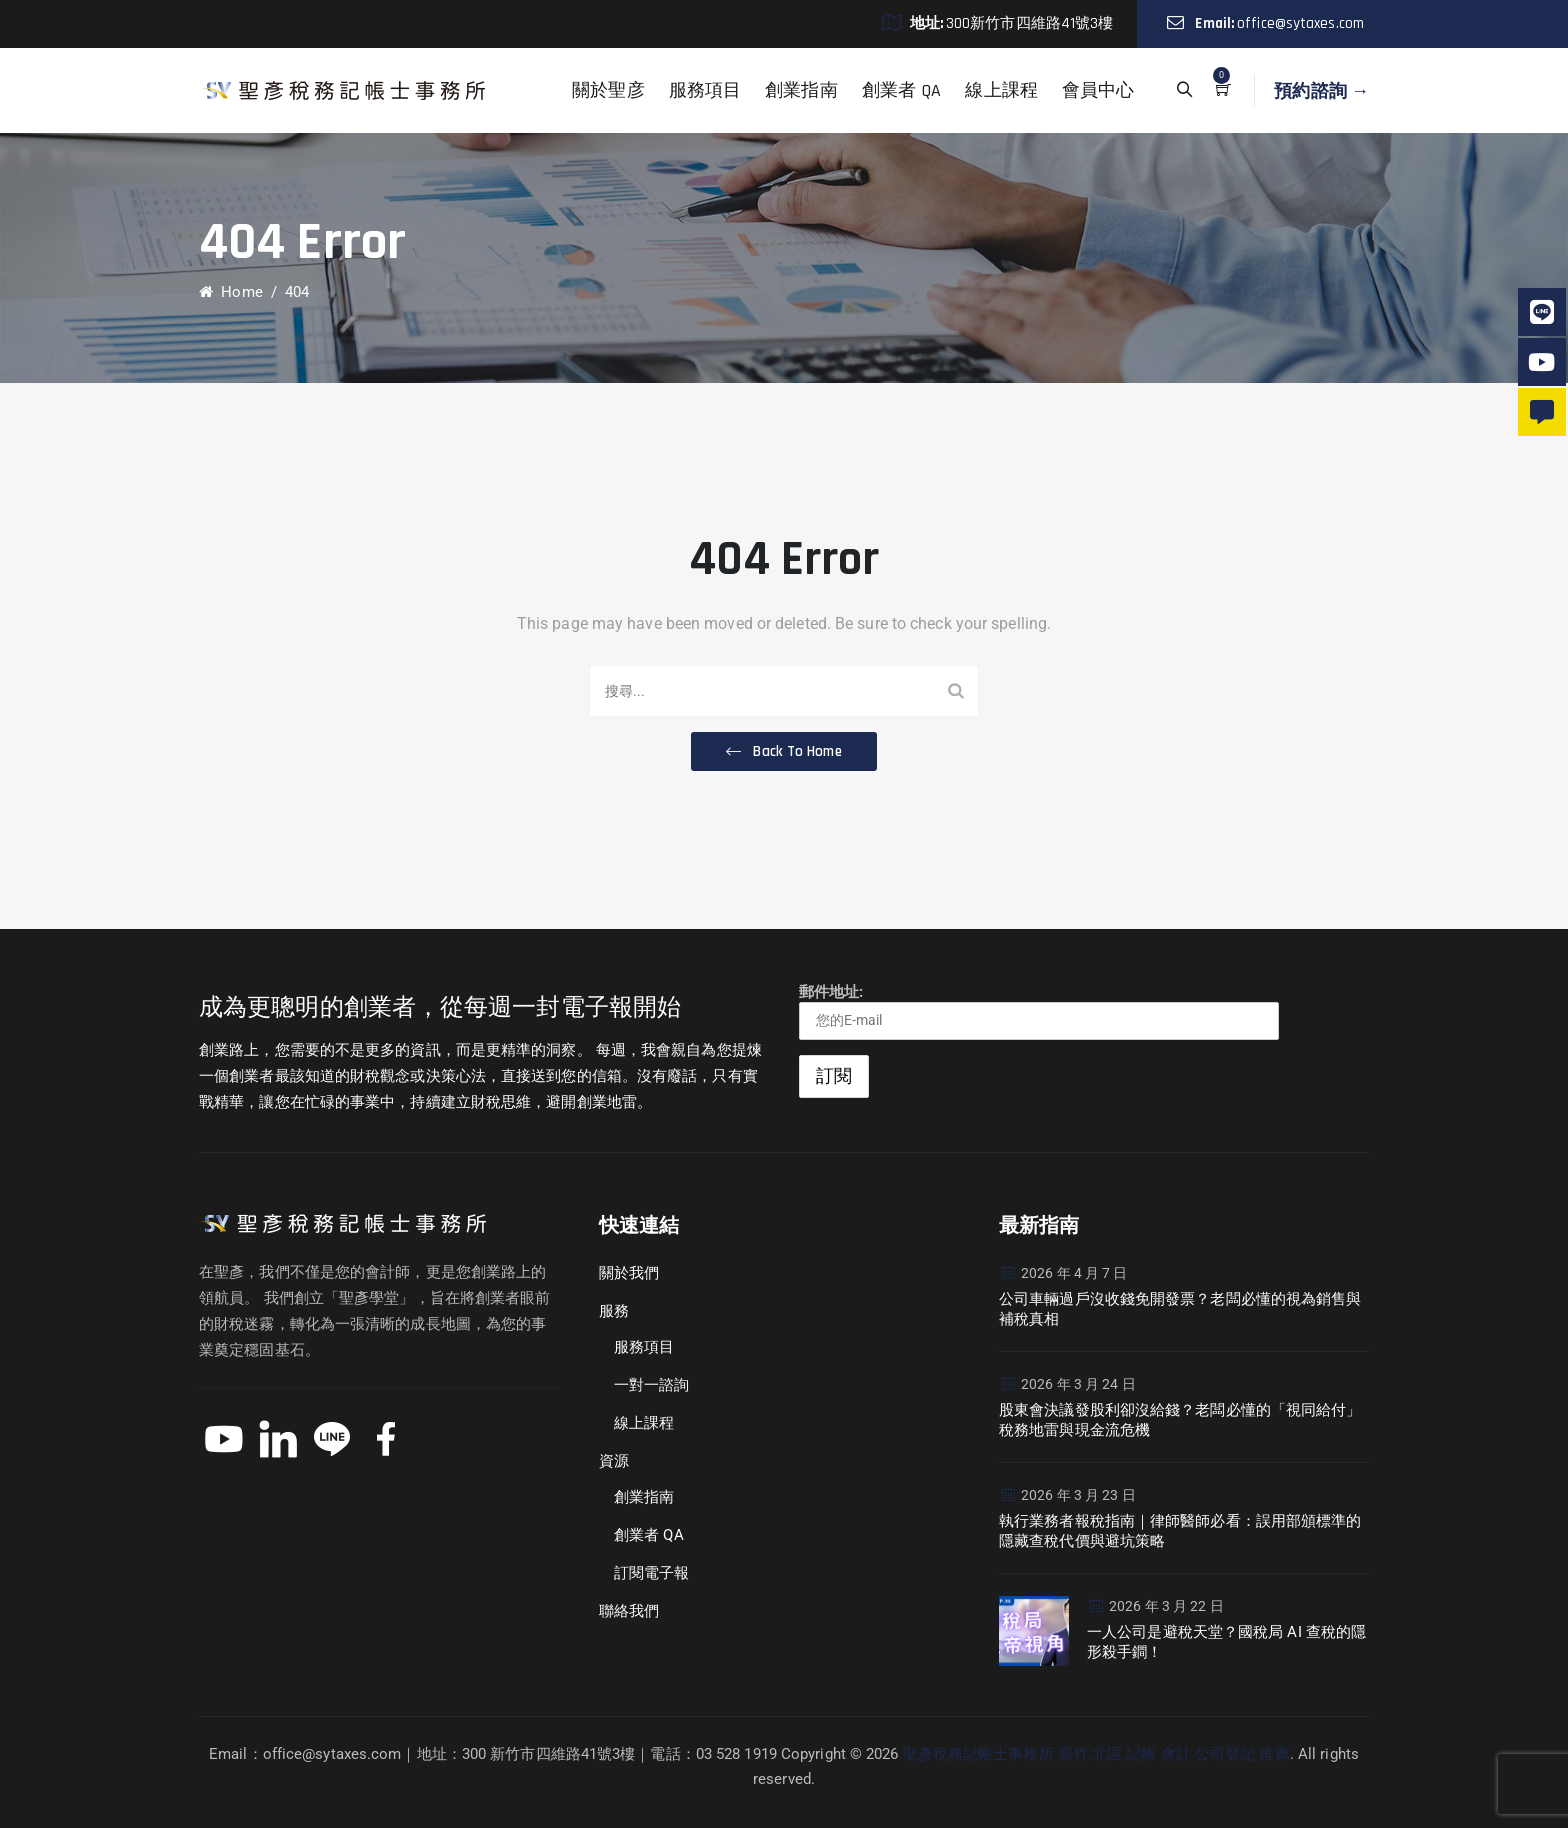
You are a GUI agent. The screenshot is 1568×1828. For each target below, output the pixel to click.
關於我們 (629, 1273)
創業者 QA (902, 90)
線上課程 (1001, 90)
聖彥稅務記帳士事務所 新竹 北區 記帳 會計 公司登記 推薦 (1096, 1754)
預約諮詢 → (1321, 90)
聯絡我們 (629, 1611)
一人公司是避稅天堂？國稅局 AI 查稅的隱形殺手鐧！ (1226, 1642)
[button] (783, 751)
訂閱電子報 (652, 1573)
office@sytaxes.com (1300, 23)
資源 (614, 1461)
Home (231, 292)
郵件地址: (1039, 1011)
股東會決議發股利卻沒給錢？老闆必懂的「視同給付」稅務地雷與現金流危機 (1180, 1420)
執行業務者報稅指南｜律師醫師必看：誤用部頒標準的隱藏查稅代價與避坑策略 (1180, 1531)
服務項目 (705, 90)
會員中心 (1098, 90)
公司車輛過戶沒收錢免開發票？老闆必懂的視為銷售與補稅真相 (1180, 1309)
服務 (614, 1311)
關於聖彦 (608, 90)
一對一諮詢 (652, 1385)
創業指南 (801, 90)
